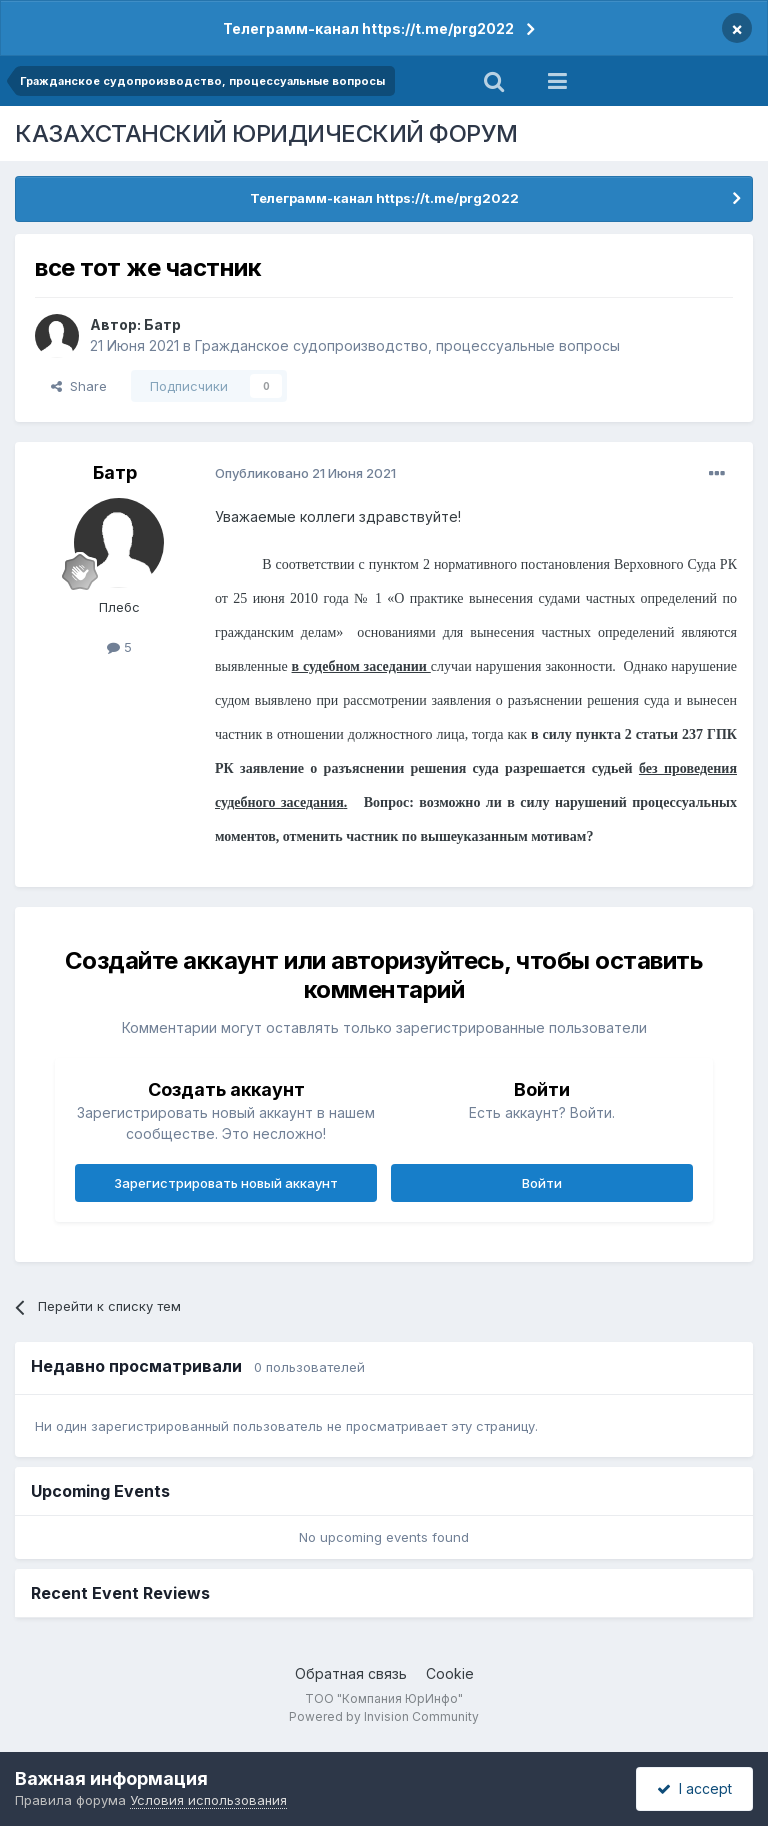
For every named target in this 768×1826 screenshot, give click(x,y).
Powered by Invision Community (384, 1716)
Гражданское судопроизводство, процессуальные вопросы (407, 345)
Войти (542, 1183)
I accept (694, 1788)
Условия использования (208, 1800)
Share (79, 386)
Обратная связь (351, 1673)
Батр (162, 324)
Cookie (450, 1673)
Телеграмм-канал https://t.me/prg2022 (368, 28)
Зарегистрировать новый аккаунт (226, 1183)
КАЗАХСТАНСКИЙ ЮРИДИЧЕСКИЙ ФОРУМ (266, 133)
